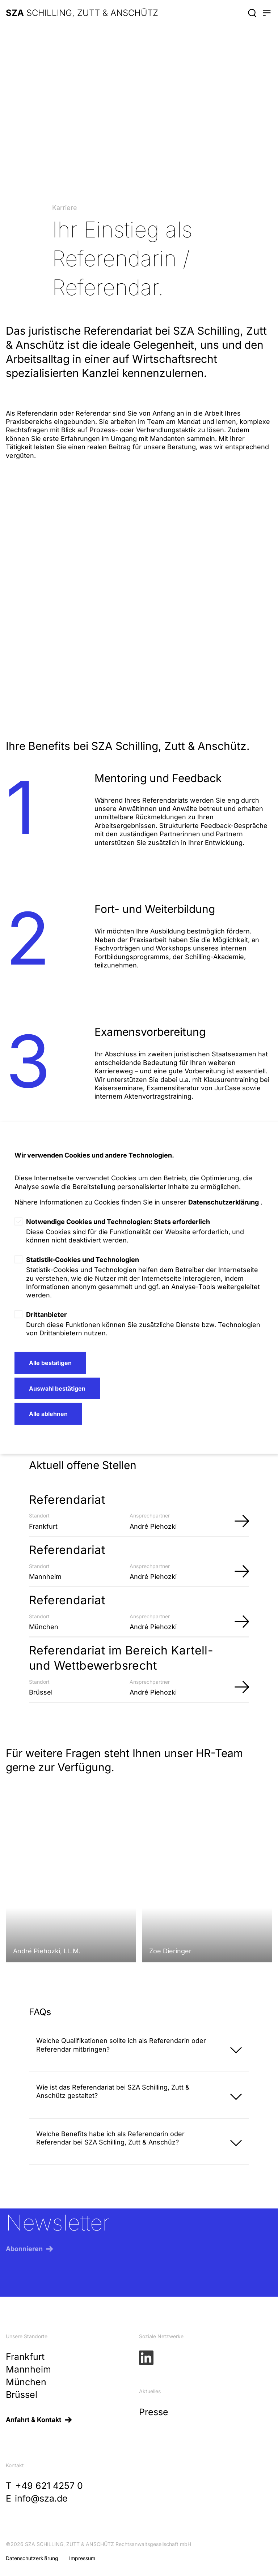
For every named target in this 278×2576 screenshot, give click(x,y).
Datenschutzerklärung (223, 1202)
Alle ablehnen (48, 1413)
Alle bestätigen (50, 1362)
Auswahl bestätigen (57, 1388)
